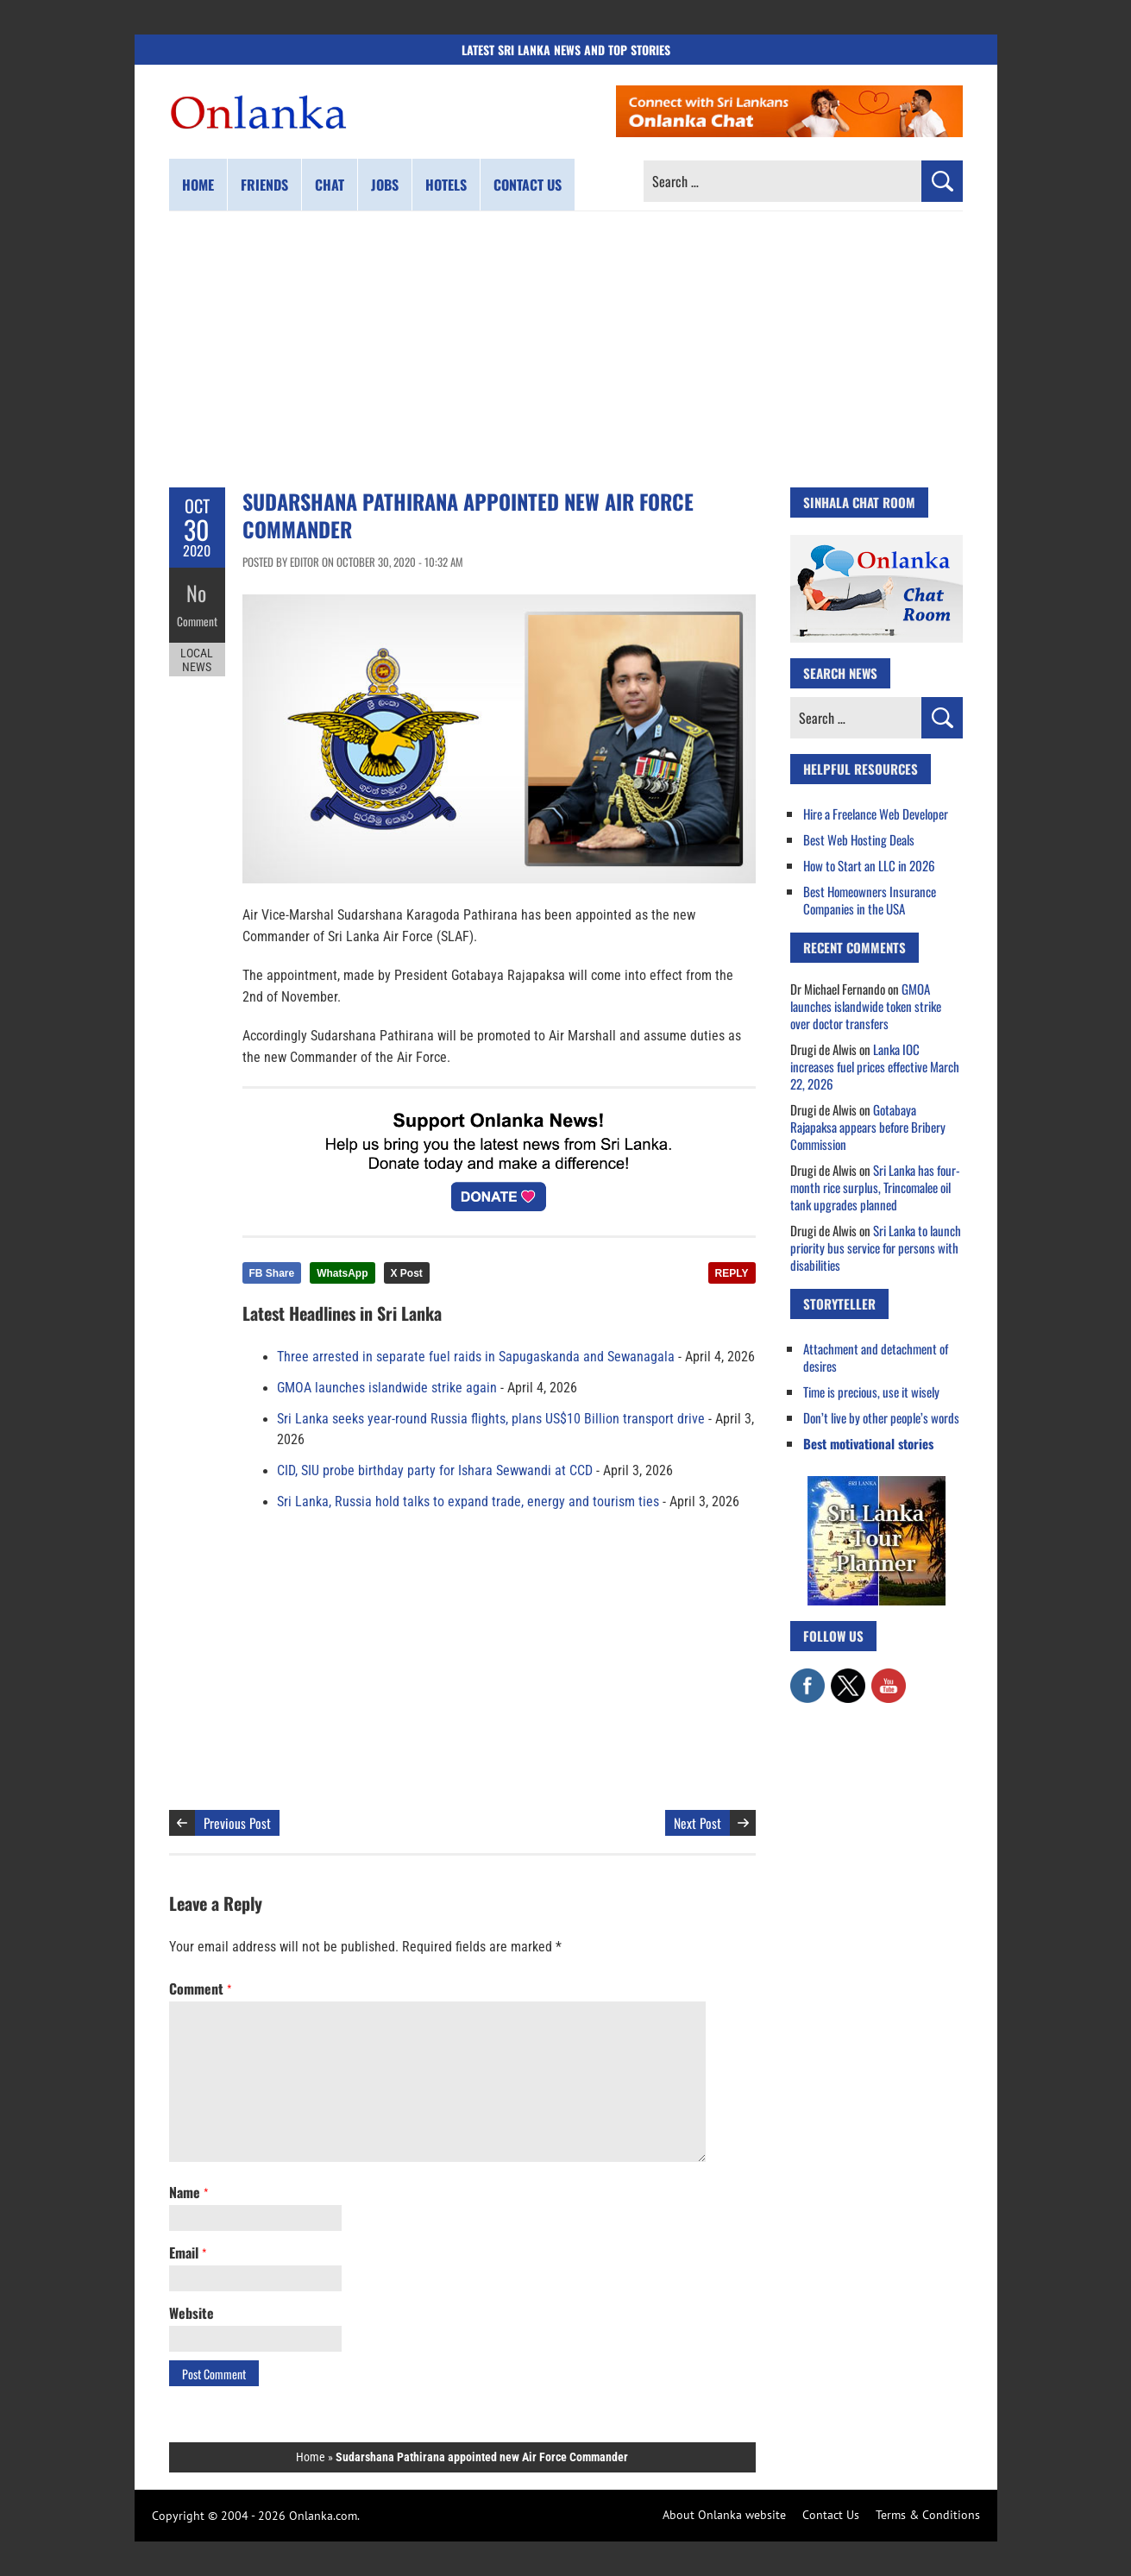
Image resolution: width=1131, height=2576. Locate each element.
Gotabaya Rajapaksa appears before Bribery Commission (868, 1126)
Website (191, 2313)
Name (188, 2192)
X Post (407, 1273)
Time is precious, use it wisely (871, 1391)
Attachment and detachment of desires (875, 1357)
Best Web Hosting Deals (858, 839)
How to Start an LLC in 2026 (869, 865)
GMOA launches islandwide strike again (387, 1388)
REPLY (732, 1273)
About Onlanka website (724, 2515)
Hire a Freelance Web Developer (875, 813)
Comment (197, 616)
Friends (264, 184)
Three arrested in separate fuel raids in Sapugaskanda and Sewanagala (476, 1357)
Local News (196, 654)
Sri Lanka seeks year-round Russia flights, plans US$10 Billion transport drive (491, 1419)
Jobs (385, 184)
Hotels (446, 184)
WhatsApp (342, 1273)
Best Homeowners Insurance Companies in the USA (869, 900)
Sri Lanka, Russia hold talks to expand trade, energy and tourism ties (468, 1502)
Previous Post (237, 1822)
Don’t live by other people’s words (881, 1417)
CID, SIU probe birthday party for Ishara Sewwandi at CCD (435, 1471)
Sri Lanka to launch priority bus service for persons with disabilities (875, 1247)
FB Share (272, 1273)
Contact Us (830, 2515)
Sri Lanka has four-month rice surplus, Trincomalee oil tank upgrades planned (875, 1187)
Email (187, 2252)
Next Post (697, 1822)
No (197, 591)
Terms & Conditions (928, 2515)
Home (198, 184)
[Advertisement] (566, 349)
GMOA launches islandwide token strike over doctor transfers (865, 1006)
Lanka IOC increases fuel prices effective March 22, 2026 (874, 1066)
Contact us (527, 184)
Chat (329, 184)
